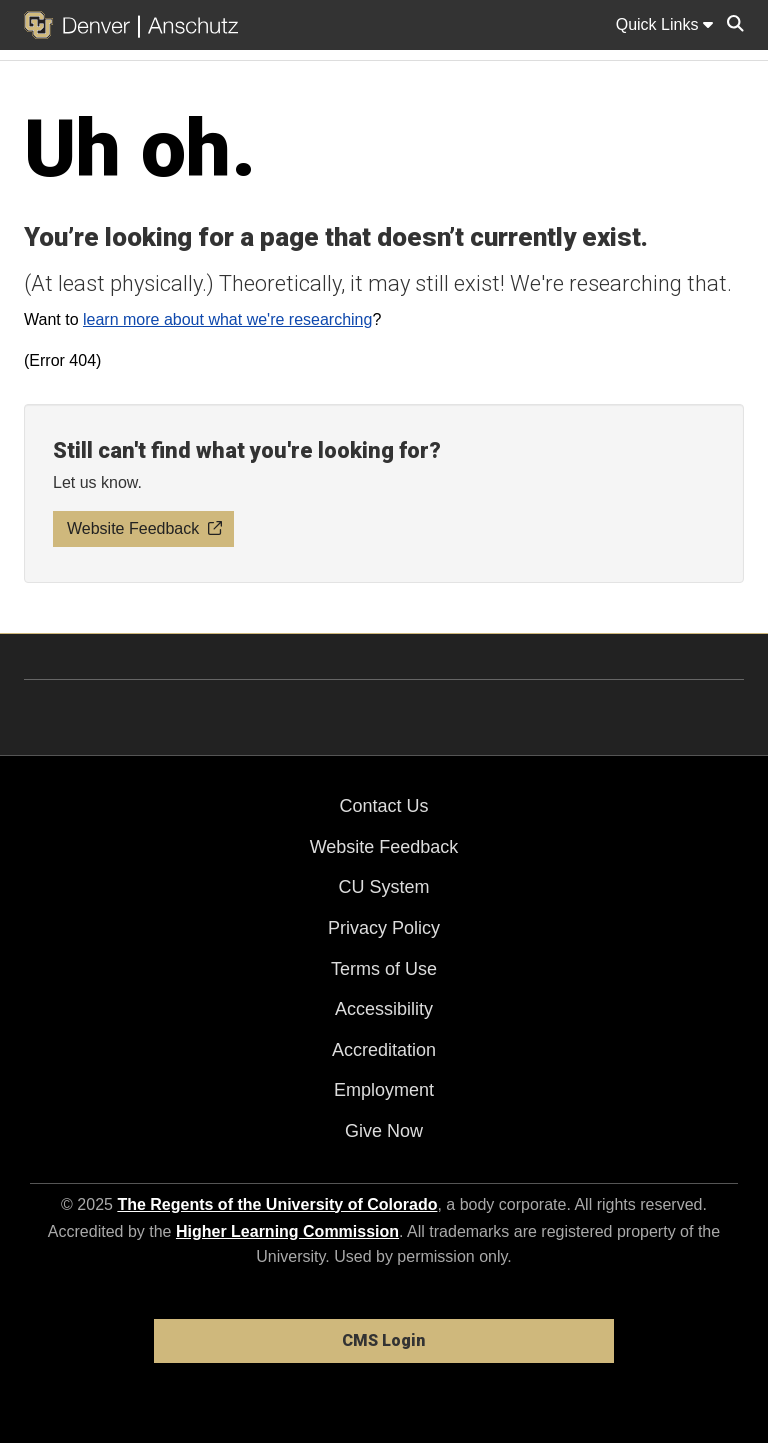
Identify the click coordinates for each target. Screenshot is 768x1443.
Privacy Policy (384, 928)
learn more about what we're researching (227, 319)
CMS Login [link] (383, 1340)
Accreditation (384, 1050)
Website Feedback (384, 847)
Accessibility (384, 1009)
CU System (383, 887)
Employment (384, 1090)
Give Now (384, 1131)
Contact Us (383, 806)
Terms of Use (384, 969)
